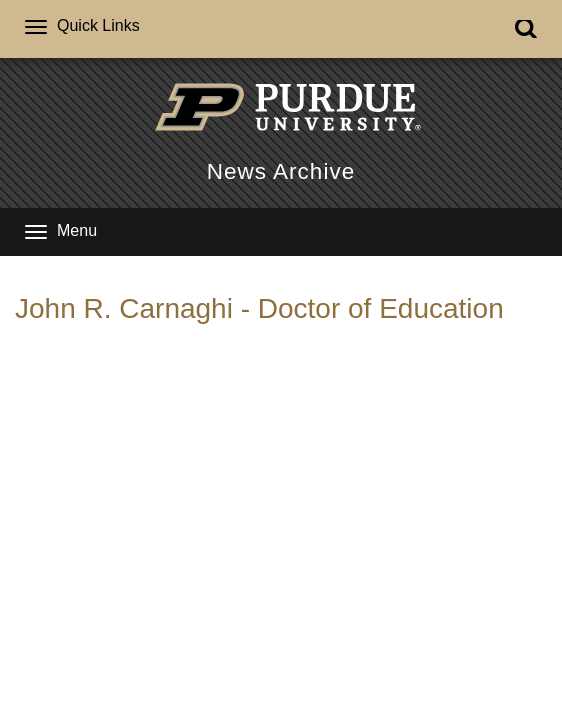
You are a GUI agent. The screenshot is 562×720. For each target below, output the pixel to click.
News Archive (281, 171)
